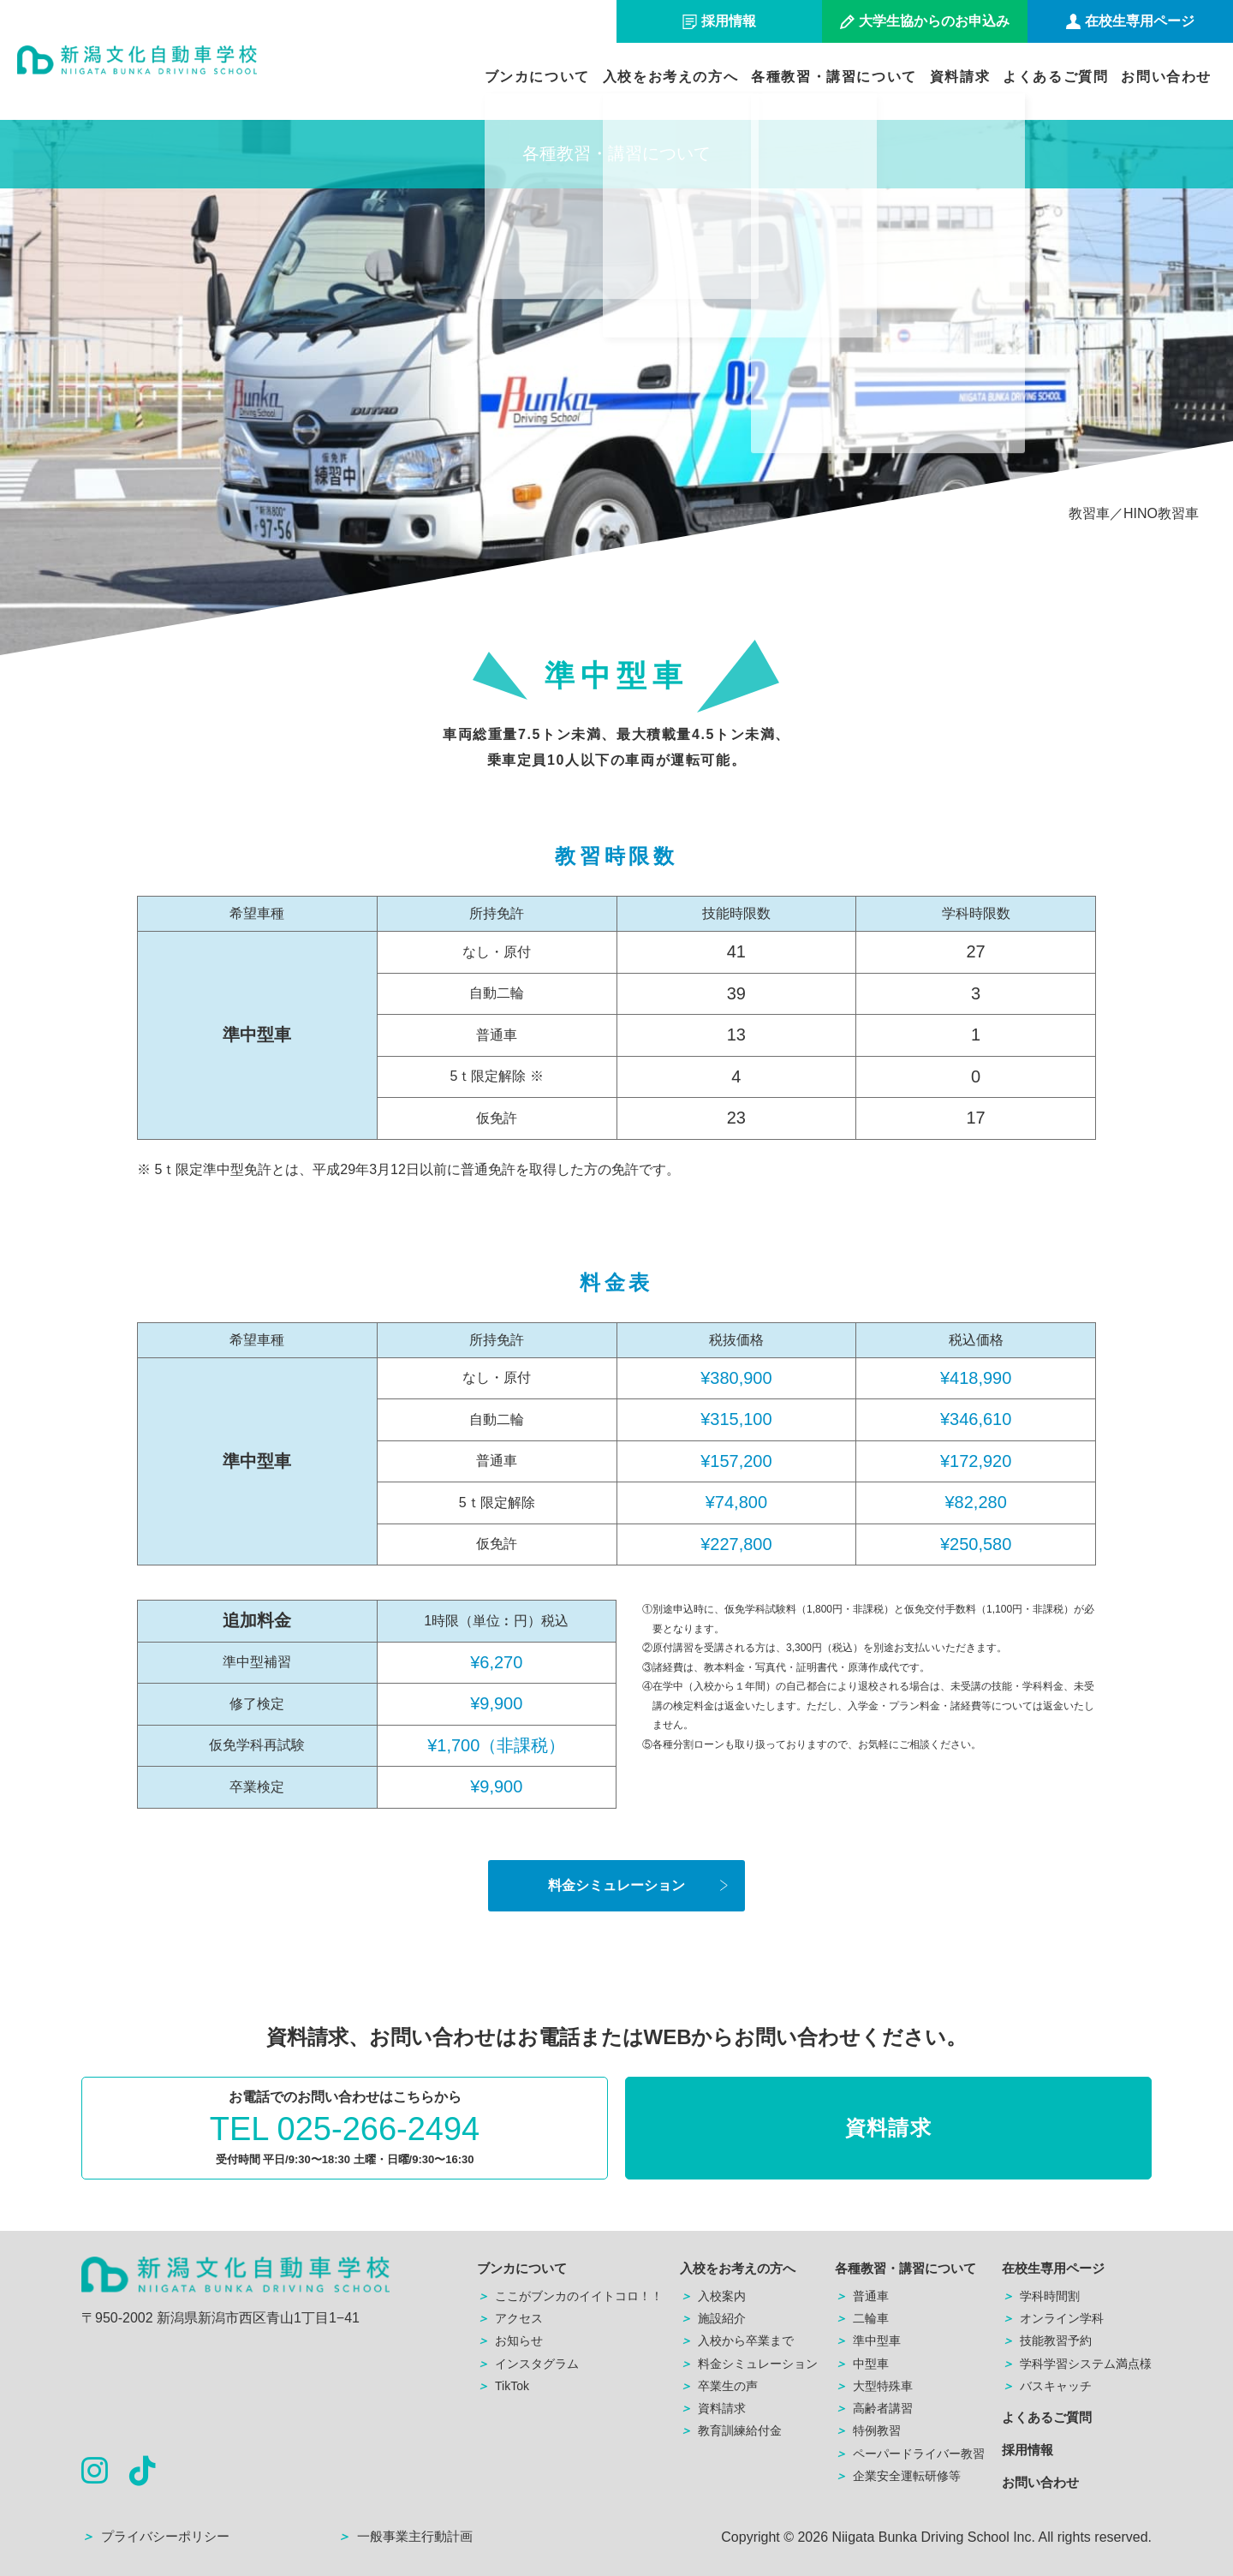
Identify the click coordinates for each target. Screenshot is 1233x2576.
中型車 (862, 2363)
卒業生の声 (719, 2386)
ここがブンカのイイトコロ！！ (570, 2296)
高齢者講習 (874, 2408)
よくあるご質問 (1055, 76)
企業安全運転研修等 (898, 2476)
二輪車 (862, 2318)
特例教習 (868, 2430)
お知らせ (510, 2340)
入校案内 (713, 2296)
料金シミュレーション (616, 1885)
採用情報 (1027, 2449)
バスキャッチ (1047, 2386)
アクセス (510, 2318)
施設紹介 (713, 2318)
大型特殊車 (874, 2386)
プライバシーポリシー (155, 2536)
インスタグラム (528, 2363)
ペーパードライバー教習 (910, 2453)
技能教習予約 (1047, 2340)
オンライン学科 (1053, 2318)
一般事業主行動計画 (405, 2536)
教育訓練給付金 (731, 2430)
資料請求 (960, 76)
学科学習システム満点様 (1077, 2363)
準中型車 (868, 2340)
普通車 (862, 2296)
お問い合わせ (1166, 76)
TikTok (503, 2386)
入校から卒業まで (737, 2340)
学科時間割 (1041, 2296)
